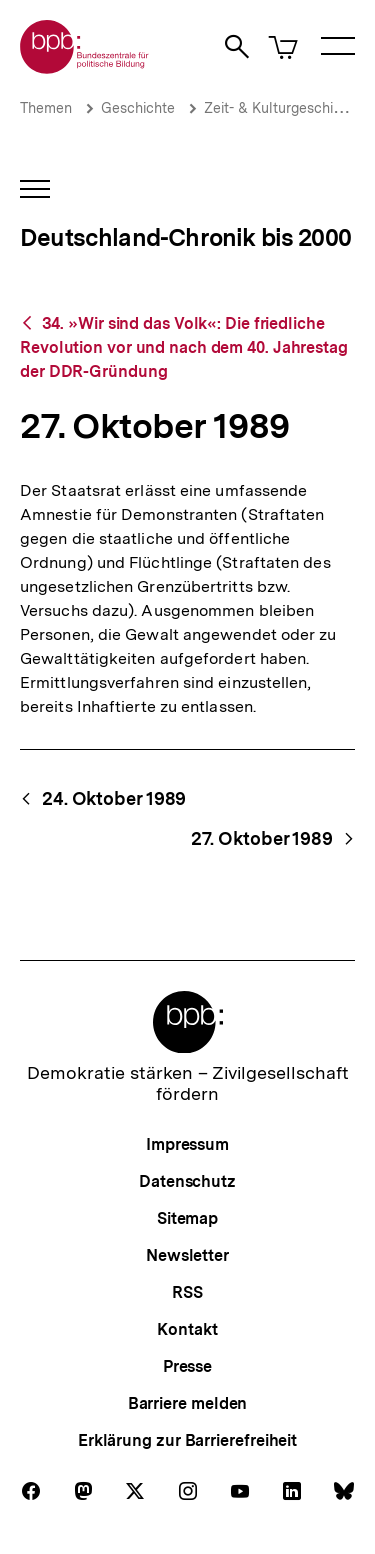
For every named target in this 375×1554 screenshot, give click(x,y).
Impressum (187, 1144)
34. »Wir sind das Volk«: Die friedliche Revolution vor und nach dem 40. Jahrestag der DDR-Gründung (184, 347)
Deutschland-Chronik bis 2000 (185, 237)
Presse (187, 1366)
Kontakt (187, 1329)
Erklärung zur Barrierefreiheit (187, 1440)
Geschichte (138, 108)
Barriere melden (188, 1403)
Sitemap (187, 1218)
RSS (187, 1292)
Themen (46, 108)
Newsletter (187, 1255)
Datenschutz (187, 1181)
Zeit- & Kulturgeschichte (283, 108)
